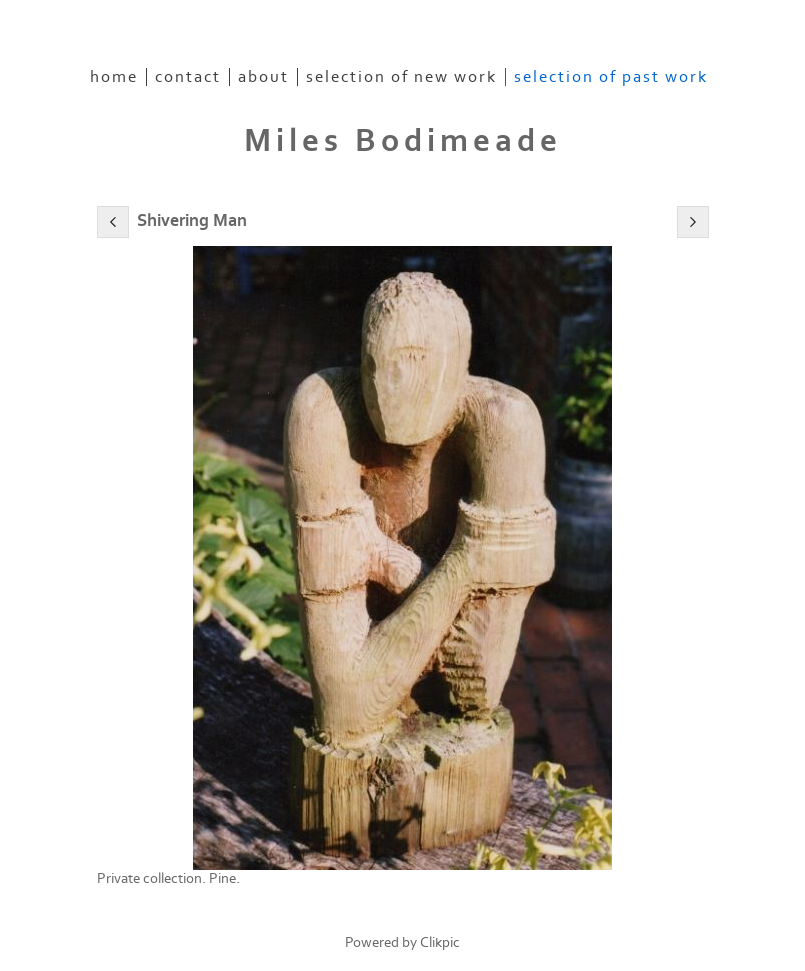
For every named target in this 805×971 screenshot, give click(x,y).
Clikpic (440, 942)
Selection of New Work (401, 77)
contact (188, 77)
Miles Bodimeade (403, 141)
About (263, 77)
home (114, 77)
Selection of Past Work (611, 77)
